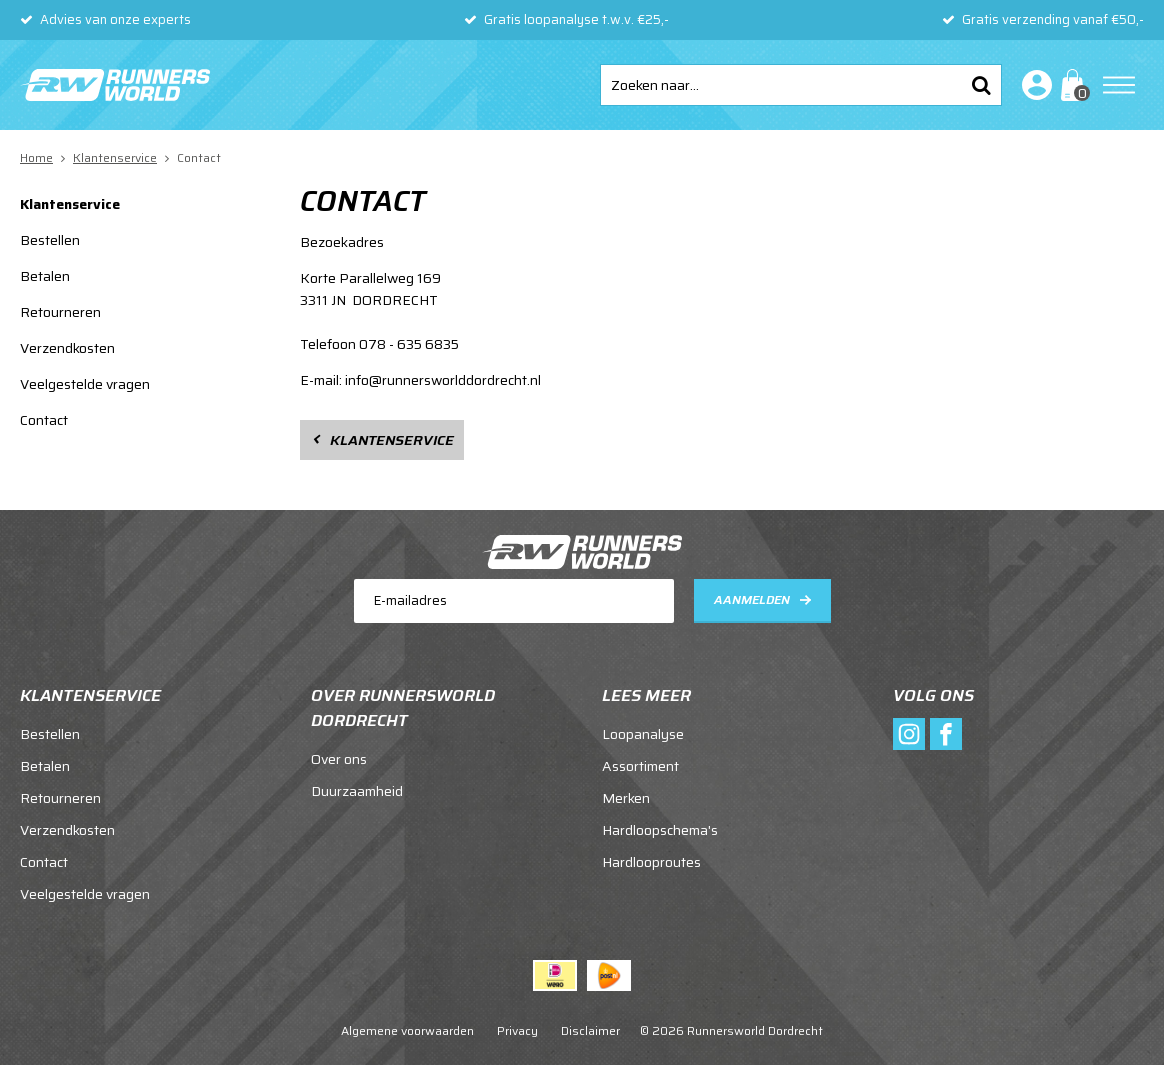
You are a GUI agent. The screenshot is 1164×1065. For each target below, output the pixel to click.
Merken (626, 798)
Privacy (517, 1030)
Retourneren (60, 312)
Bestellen (50, 240)
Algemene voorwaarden (407, 1030)
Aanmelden (752, 599)
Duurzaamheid (357, 791)
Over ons (339, 759)
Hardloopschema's (660, 830)
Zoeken (981, 85)
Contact (44, 420)
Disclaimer (590, 1030)
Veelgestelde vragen (85, 384)
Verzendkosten (67, 348)
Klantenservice (70, 204)
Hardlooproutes (651, 862)
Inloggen (1033, 85)
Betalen (45, 276)
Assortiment (640, 766)
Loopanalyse (643, 734)
